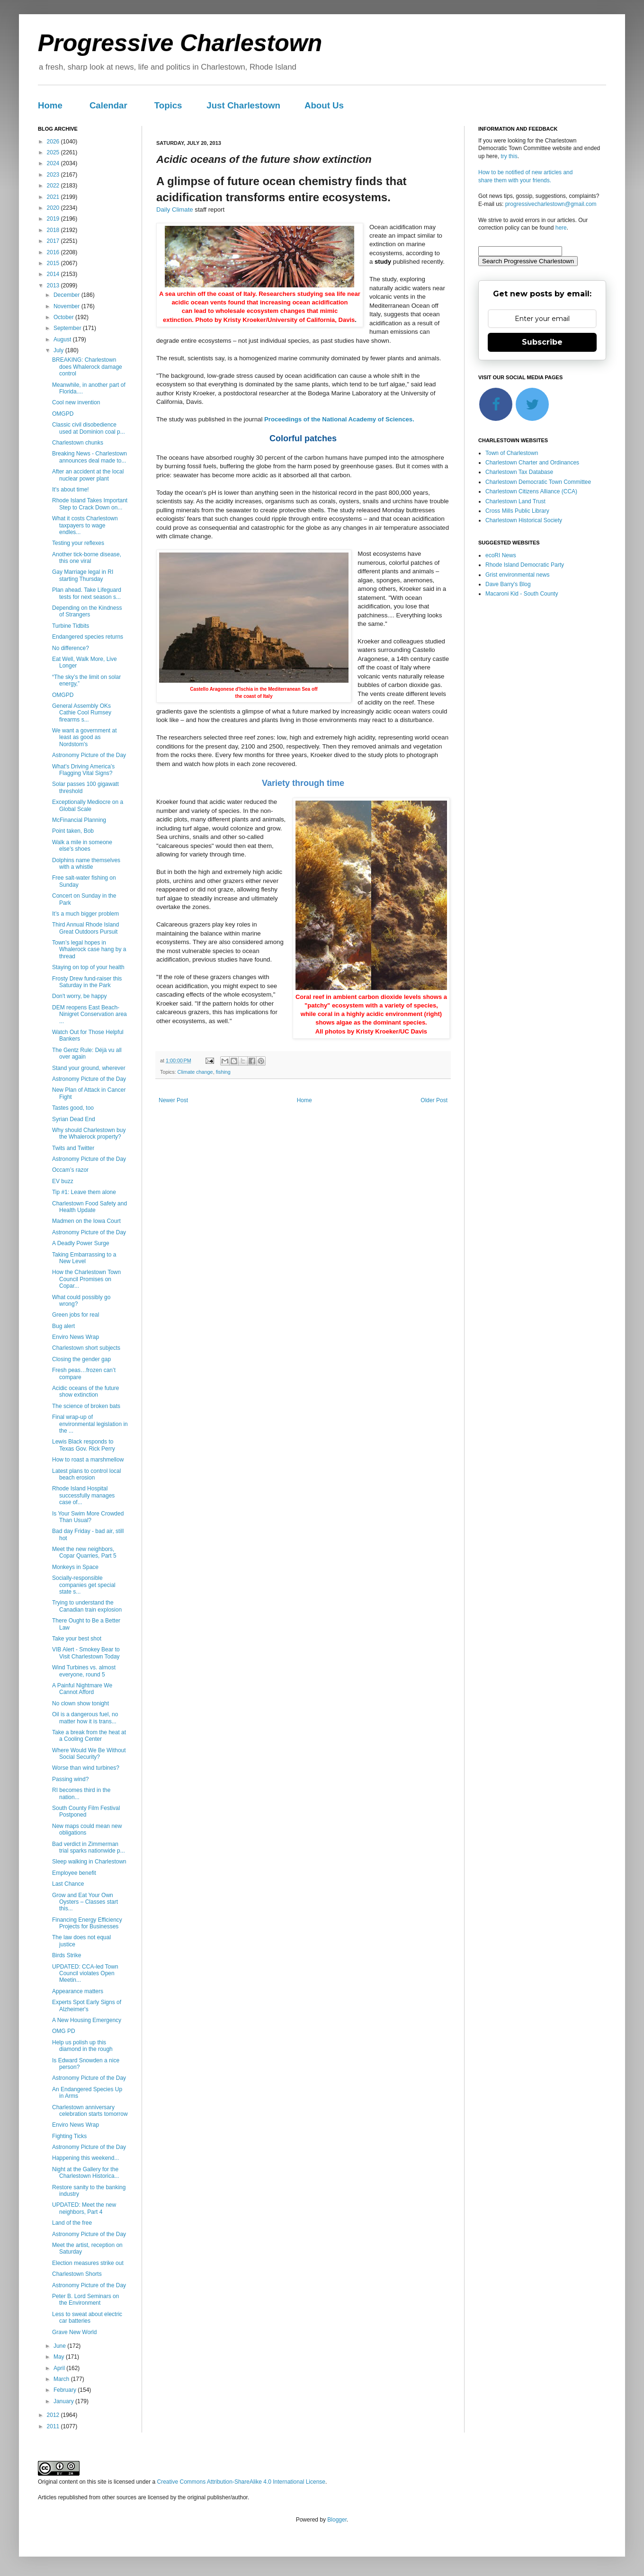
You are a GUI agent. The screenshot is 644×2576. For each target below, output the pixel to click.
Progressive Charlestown (180, 43)
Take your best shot (76, 1638)
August (63, 339)
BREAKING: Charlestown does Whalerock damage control (87, 367)
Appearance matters (77, 1991)
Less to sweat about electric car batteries (87, 2317)
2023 (54, 174)
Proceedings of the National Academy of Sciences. (339, 419)
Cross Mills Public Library (517, 511)
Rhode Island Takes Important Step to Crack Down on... (89, 503)
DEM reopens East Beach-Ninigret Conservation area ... (89, 1014)
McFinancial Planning (79, 820)
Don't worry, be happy (79, 996)
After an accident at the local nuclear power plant (88, 474)
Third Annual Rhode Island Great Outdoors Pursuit (85, 928)
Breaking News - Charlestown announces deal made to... (89, 457)
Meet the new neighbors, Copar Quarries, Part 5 (84, 1552)
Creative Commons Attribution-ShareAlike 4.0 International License (241, 2481)
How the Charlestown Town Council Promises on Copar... (86, 1279)
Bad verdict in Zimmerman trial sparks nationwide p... (88, 1847)
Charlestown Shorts (77, 2274)
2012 (54, 2415)
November (67, 306)
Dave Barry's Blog (508, 584)
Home (50, 105)
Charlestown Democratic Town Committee (538, 482)
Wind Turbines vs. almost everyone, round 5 (84, 1670)
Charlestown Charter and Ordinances (532, 462)
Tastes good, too (73, 1108)
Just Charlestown (243, 105)
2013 (54, 285)
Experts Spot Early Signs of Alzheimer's (86, 2005)
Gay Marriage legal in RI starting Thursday (82, 575)
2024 (54, 163)
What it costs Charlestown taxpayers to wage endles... (85, 525)
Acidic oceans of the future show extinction (85, 1391)
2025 (54, 152)
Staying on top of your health (88, 967)
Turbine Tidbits (70, 626)
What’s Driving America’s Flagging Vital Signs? (83, 769)
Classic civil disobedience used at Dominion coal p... (88, 428)
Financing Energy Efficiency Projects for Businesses (87, 1923)
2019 (54, 218)
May (60, 2356)
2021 (54, 197)
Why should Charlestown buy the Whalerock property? (88, 1133)
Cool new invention (76, 402)
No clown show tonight (80, 1703)
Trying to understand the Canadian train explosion (87, 1606)
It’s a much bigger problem (85, 913)
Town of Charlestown (511, 453)
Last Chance (68, 1884)
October (64, 317)
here (561, 227)
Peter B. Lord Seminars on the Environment (85, 2299)
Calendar (108, 105)
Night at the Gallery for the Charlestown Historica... (85, 2172)
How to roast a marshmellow (88, 1459)
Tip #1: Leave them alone (84, 1192)
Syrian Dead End (73, 1119)
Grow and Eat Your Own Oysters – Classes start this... (85, 1902)
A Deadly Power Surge (80, 1243)
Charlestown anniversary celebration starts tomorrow (90, 2110)
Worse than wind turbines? (85, 1768)
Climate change (195, 1072)
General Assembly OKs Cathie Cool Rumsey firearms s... (81, 713)
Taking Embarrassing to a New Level (84, 1258)
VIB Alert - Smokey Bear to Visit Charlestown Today (86, 1652)
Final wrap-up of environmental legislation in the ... (90, 1424)
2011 (54, 2426)
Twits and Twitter (73, 1148)
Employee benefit (74, 1873)
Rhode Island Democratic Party (524, 565)
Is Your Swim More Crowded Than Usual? (88, 1517)
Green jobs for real (75, 1314)
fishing (223, 1072)
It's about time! (70, 489)
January (64, 2401)
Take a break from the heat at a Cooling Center (89, 1735)
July (59, 350)
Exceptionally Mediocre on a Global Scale (87, 805)
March (62, 2379)
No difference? (70, 648)
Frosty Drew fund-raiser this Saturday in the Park (87, 982)
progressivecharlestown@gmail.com (551, 204)
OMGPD (62, 413)
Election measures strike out (88, 2263)
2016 (54, 252)
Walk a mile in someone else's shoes (82, 845)
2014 (54, 274)
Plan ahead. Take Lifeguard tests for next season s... (86, 593)
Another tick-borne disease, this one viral (86, 557)
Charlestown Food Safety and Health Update (89, 1206)
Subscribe (542, 342)
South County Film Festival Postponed (86, 1811)
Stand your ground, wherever (88, 1068)
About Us (324, 105)
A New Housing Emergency (86, 2020)
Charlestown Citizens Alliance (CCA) (531, 491)
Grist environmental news (517, 574)
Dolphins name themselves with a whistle (86, 863)
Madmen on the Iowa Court (86, 1221)
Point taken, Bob (73, 831)
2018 (54, 230)
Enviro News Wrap (75, 1337)
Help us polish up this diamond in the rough (82, 2045)
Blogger (337, 2519)
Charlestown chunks (77, 442)
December (67, 295)
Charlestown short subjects (86, 1348)
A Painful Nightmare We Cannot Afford (82, 1688)
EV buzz (62, 1181)
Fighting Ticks (69, 2136)
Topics (168, 105)
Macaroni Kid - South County (521, 593)
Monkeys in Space (75, 1567)
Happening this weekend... (85, 2158)
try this (509, 156)
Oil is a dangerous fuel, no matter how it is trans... (85, 1717)
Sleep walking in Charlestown (89, 1861)
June (60, 2346)
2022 (54, 185)
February (66, 2390)
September (68, 328)
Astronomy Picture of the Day (89, 755)
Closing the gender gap (81, 1359)
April (60, 2368)
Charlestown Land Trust (515, 501)
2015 (54, 263)
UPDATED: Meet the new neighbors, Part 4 (84, 2208)
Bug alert (63, 1326)
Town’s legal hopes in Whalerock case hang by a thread (89, 949)
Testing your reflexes (78, 543)
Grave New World (74, 2332)
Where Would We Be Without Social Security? (89, 1753)
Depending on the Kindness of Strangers (87, 611)
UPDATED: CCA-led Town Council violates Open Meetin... (85, 1973)
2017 (54, 241)
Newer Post (173, 1100)
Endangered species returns (87, 636)
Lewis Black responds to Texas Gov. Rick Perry (83, 1445)
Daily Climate (174, 209)
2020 (54, 208)
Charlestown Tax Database (519, 472)
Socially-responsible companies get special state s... (84, 1585)
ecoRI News (500, 555)
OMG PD (63, 2031)
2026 (54, 141)
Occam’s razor (70, 1170)
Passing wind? (70, 1779)
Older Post (433, 1100)
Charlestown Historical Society (523, 520)
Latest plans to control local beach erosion (86, 1474)
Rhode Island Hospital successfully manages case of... (83, 1495)
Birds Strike (66, 1955)
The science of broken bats (86, 1406)
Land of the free (72, 2222)
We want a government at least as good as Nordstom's (84, 737)
